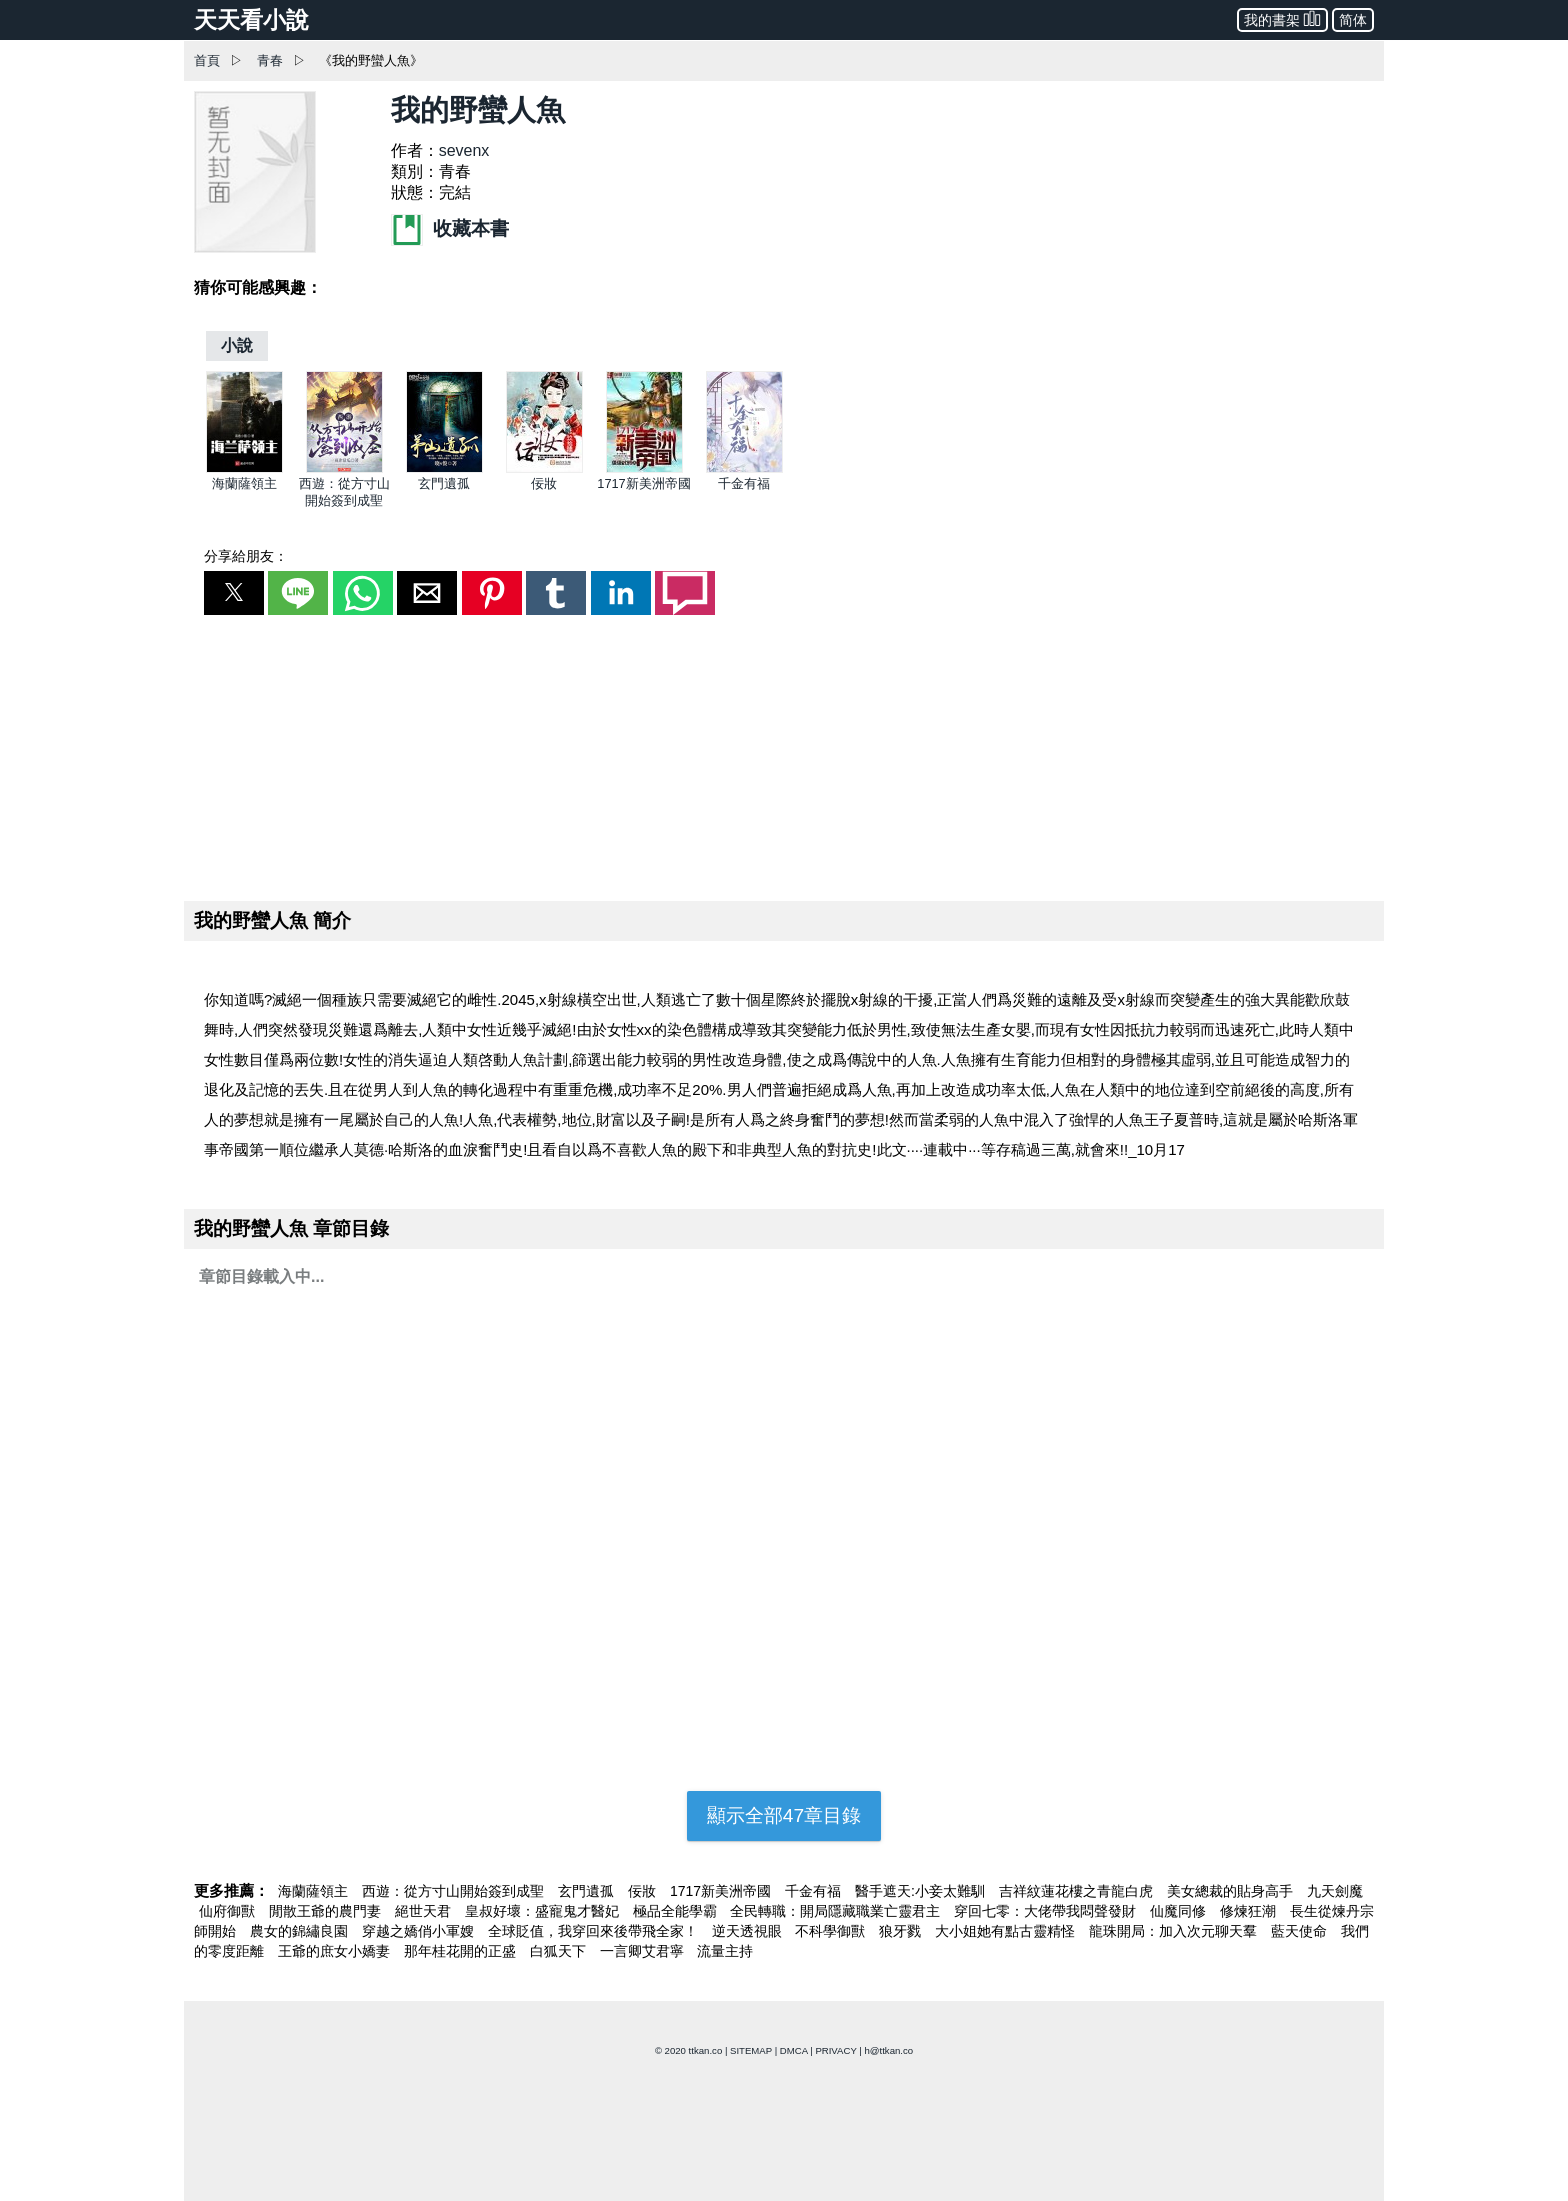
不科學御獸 (832, 1931)
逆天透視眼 (749, 1931)
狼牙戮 (902, 1931)
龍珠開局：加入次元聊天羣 (1175, 1931)
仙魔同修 (1180, 1911)
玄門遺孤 (444, 483)
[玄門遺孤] (444, 468)
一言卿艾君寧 (644, 1951)
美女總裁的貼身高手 (1232, 1891)
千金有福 (744, 483)
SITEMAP (751, 2050)
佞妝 (544, 483)
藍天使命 (1301, 1931)
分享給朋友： (246, 556)
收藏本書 (450, 228)
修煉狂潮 (1250, 1911)
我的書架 (1282, 18)
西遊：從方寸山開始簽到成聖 (455, 1891)
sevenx (464, 150)
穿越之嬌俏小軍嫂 (420, 1931)
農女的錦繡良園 (301, 1931)
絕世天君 (425, 1911)
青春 (270, 60)
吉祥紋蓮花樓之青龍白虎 (1078, 1891)
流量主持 (725, 1951)
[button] (234, 593)
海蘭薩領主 (244, 483)
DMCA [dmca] (794, 2050)
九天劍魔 (1335, 1891)
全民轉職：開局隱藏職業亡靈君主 (837, 1911)
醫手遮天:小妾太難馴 (922, 1891)
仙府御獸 (229, 1911)
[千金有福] (744, 468)
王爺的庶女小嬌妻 (336, 1951)
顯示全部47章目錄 (784, 1815)
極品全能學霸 (677, 1911)
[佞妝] (544, 468)
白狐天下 (560, 1951)
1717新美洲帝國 (643, 483)
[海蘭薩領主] (244, 468)
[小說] (237, 345)
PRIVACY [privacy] (835, 2050)
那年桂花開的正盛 (462, 1951)
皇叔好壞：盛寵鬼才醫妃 (544, 1911)
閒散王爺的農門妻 (327, 1911)
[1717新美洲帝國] (644, 468)
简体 (1353, 20)
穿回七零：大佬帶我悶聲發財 (1047, 1911)
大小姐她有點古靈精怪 (1007, 1931)
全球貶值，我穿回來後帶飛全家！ (595, 1931)
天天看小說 (251, 20)
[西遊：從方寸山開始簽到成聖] (344, 468)
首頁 (207, 60)
